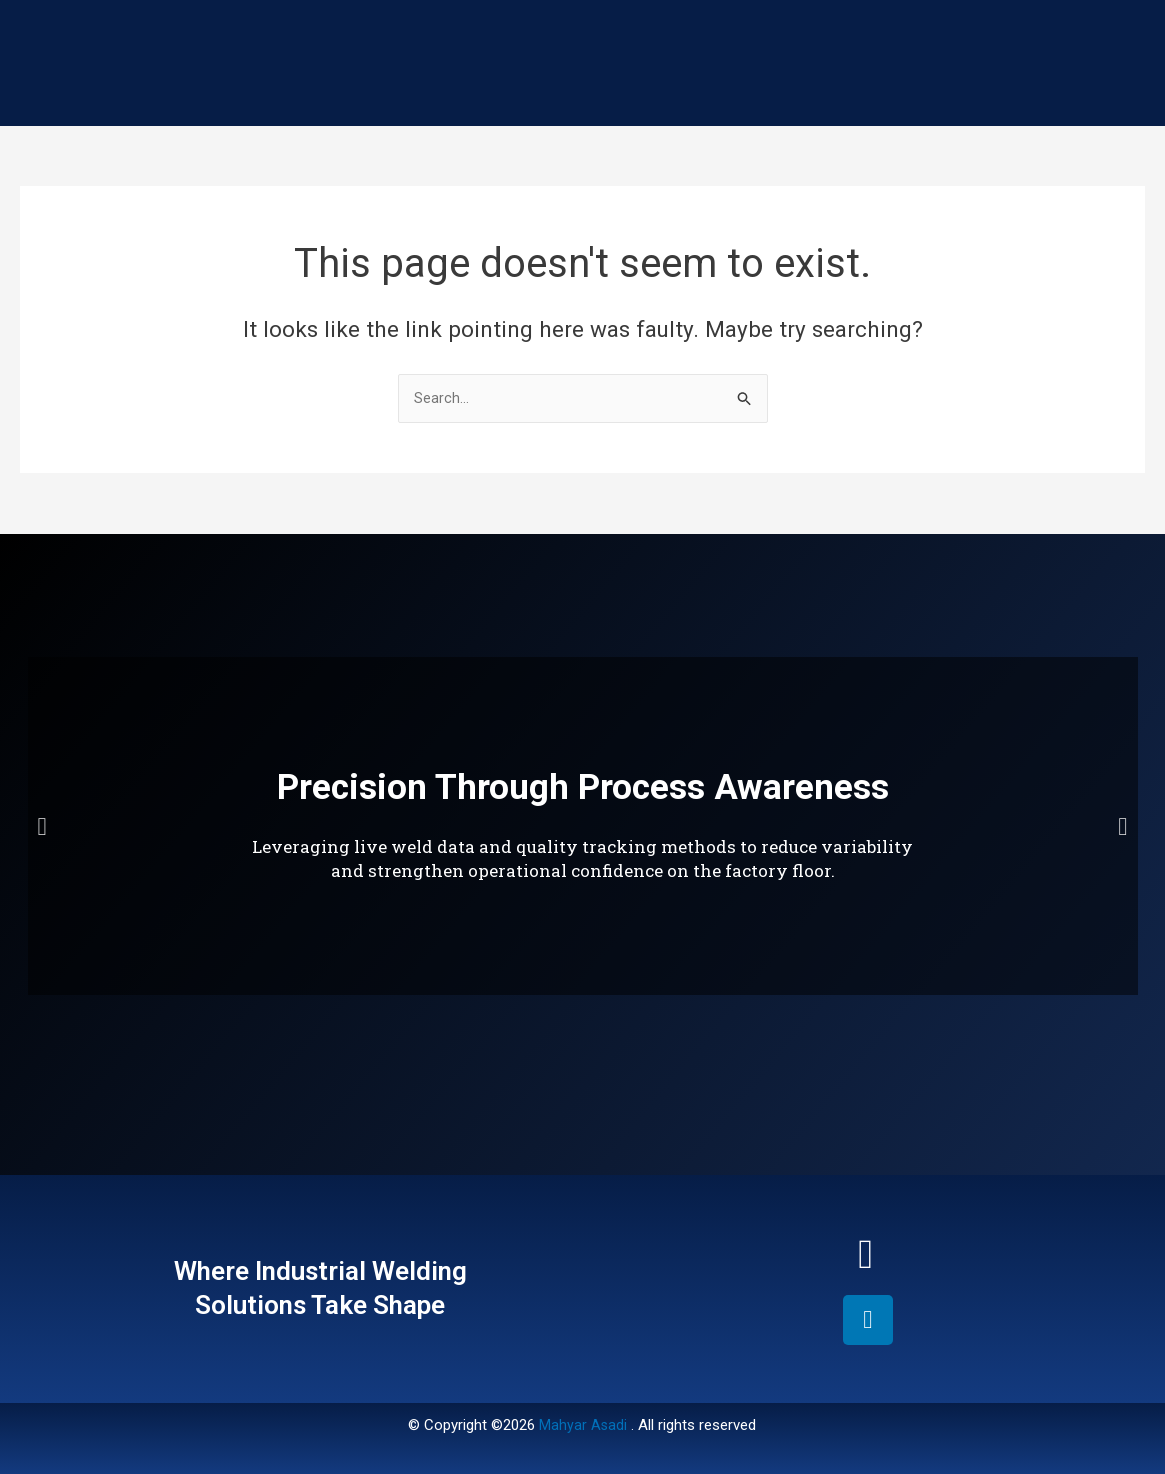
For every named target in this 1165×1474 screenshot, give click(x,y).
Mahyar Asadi (583, 1425)
